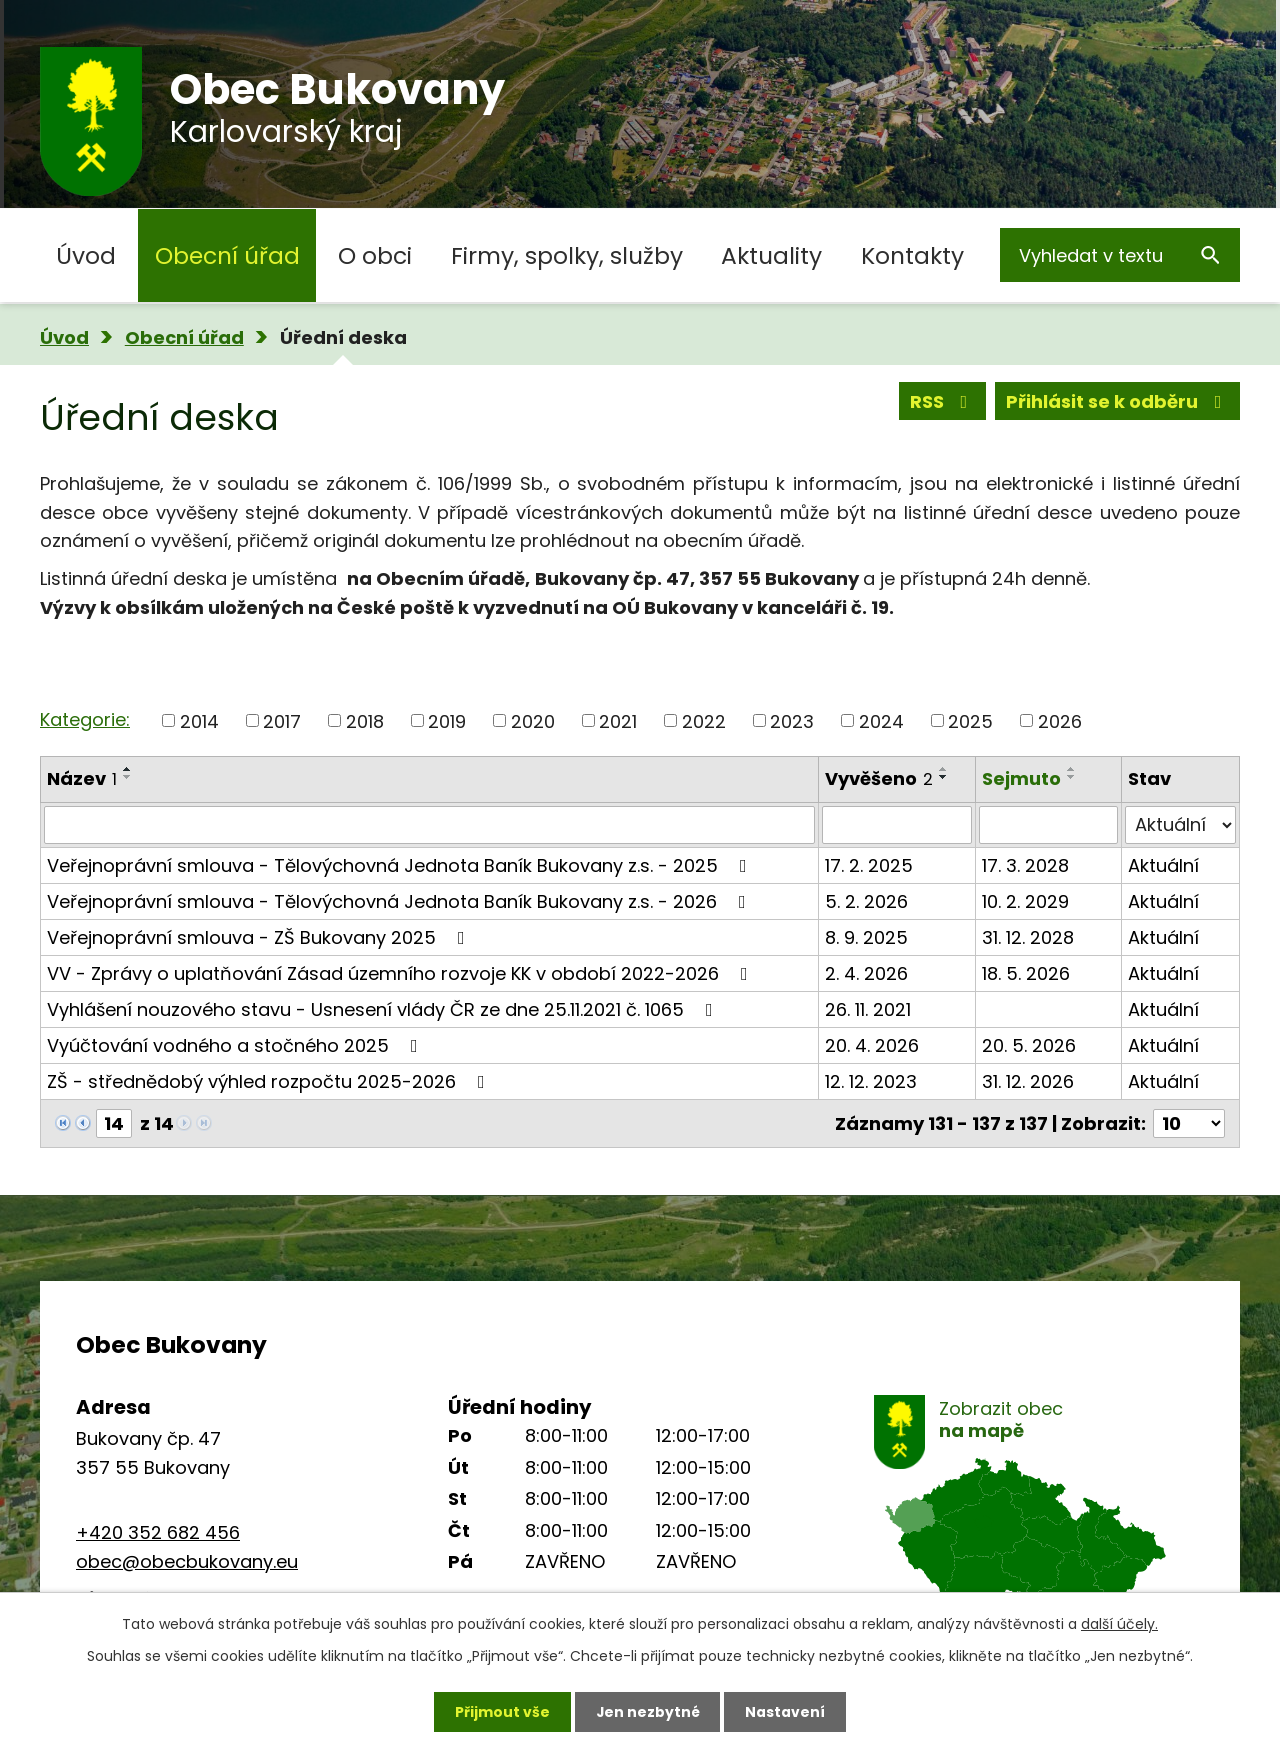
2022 (704, 720)
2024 (881, 720)
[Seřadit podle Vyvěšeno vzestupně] (944, 769)
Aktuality (771, 255)
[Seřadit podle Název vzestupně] (128, 769)
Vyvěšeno (879, 778)
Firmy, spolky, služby (567, 255)
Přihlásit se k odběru (1118, 401)
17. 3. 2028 (1025, 865)
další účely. (1119, 1624)
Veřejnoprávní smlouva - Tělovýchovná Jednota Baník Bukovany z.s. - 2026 (400, 901)
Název (82, 778)
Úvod (86, 255)
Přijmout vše (501, 1711)
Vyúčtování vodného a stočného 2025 (236, 1045)
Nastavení (786, 1711)
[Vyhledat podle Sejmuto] (1049, 825)
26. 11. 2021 (868, 1009)
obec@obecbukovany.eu (187, 1561)
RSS (943, 401)
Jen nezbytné (647, 1711)
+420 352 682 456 (158, 1532)
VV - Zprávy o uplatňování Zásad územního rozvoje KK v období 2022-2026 (401, 973)
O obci (375, 255)
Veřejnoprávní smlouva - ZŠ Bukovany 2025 (260, 937)
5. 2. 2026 (866, 901)
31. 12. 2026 (1028, 1081)
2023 (792, 720)
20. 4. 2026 (872, 1045)
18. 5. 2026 (1026, 973)
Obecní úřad (227, 255)
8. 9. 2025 (866, 937)
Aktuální (1163, 865)
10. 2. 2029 (1025, 901)
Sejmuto (1021, 778)
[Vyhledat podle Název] (429, 825)
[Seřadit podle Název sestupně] (128, 777)
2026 (1060, 720)
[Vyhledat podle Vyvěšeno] (896, 825)
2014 (199, 720)
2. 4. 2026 (866, 973)
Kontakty (912, 255)
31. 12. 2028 (1028, 937)
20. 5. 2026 (1029, 1045)
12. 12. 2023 (871, 1081)
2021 (618, 720)
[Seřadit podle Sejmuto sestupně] (1072, 777)
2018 (365, 720)
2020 (533, 720)
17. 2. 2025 (869, 865)
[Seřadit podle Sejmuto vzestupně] (1072, 769)
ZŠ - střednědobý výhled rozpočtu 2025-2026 (270, 1081)
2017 (282, 720)
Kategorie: (85, 719)
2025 (970, 720)
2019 (447, 720)
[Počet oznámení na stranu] (1189, 1123)
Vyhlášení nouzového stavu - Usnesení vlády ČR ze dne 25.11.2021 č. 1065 (384, 1009)
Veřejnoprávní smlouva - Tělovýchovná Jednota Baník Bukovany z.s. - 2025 (401, 865)
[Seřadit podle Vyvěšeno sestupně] (944, 777)
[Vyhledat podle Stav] (1180, 825)
